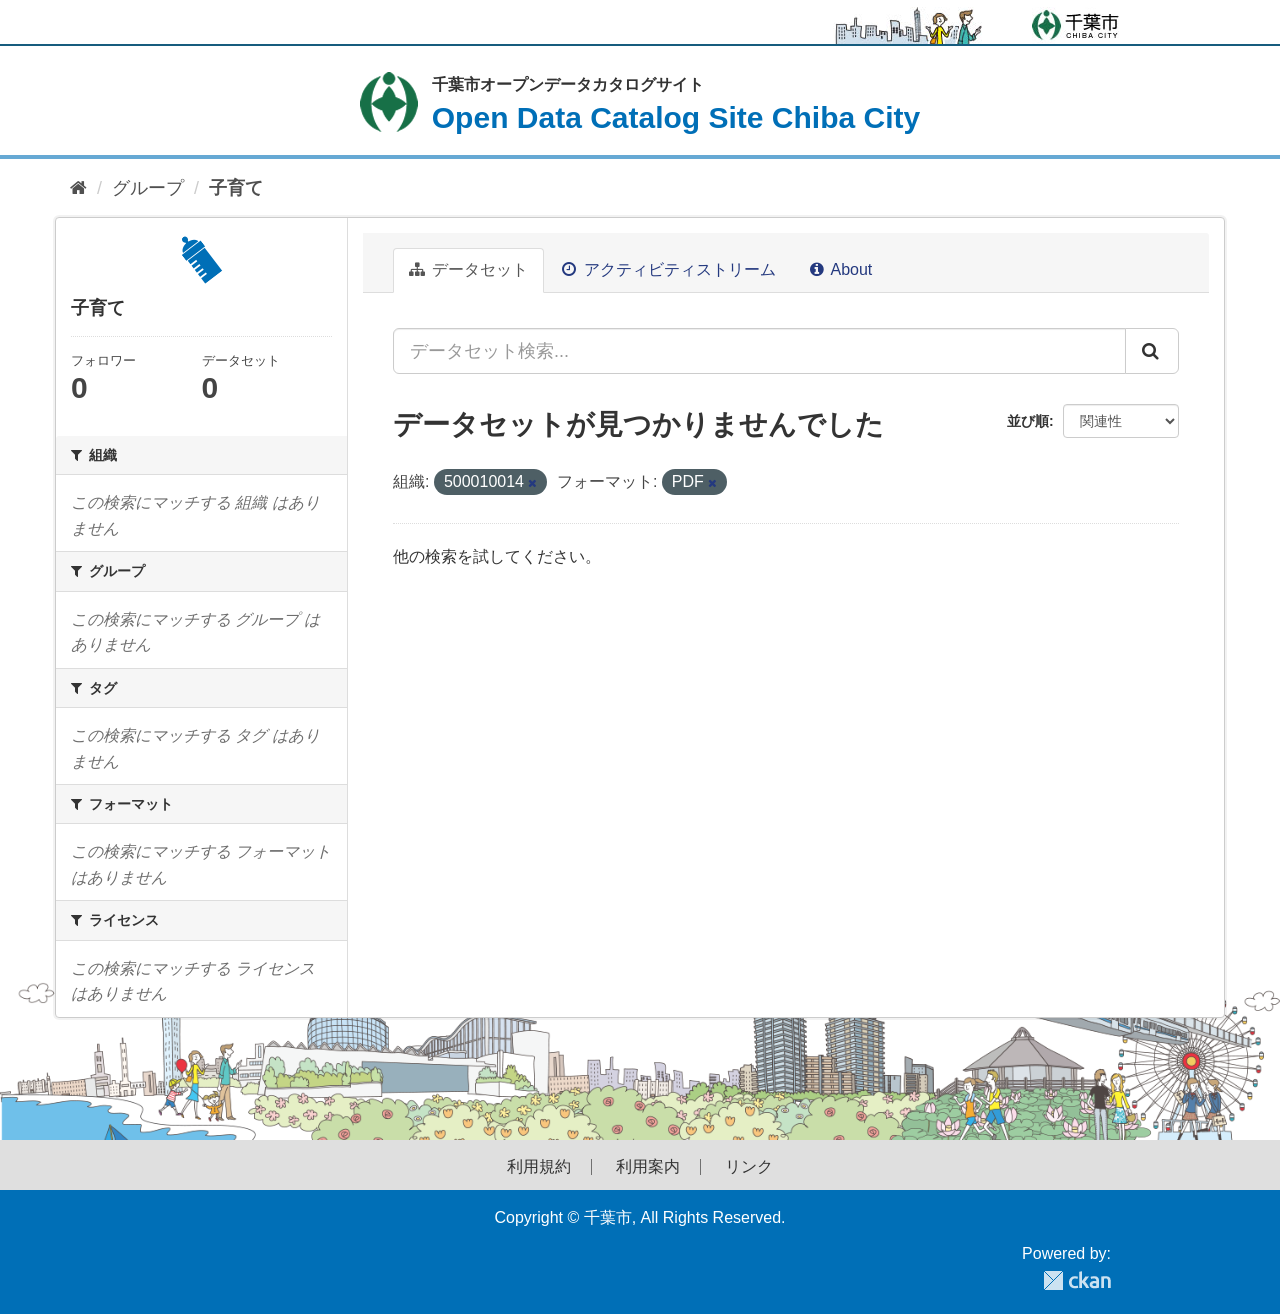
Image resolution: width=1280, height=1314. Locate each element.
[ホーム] (78, 188)
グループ (148, 188)
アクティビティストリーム (668, 269)
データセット (468, 269)
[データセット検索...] (759, 351)
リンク (749, 1167)
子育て (236, 188)
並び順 (1028, 421)
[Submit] (1152, 351)
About (841, 269)
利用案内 (648, 1167)
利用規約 (539, 1167)
